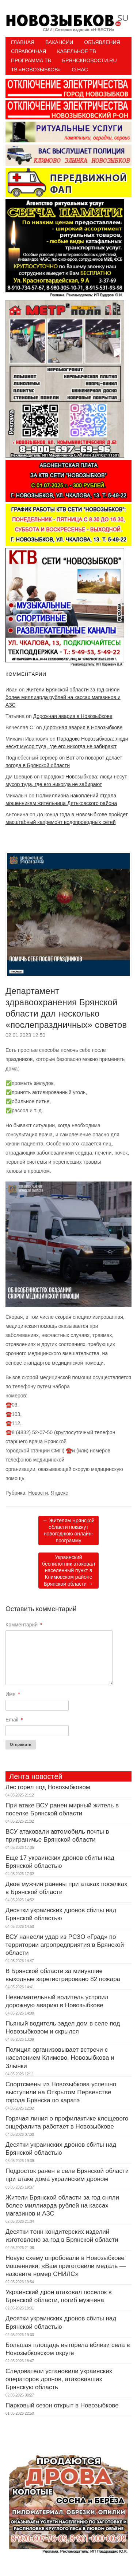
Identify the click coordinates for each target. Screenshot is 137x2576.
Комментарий (23, 1625)
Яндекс (59, 1493)
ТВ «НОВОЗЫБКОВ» (36, 69)
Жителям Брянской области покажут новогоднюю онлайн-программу (68, 1530)
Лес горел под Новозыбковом (47, 1787)
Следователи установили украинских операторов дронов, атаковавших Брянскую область (58, 2379)
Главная (22, 42)
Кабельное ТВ (76, 51)
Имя (12, 1694)
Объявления (102, 42)
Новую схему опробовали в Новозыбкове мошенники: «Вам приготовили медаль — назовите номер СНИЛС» (65, 2266)
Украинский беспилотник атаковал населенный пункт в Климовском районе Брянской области (68, 1570)
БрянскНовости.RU (89, 60)
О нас (80, 69)
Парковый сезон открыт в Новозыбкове (62, 2405)
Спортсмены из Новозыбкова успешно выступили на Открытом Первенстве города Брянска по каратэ (60, 2092)
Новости (38, 1493)
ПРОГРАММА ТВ (31, 60)
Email (14, 1720)
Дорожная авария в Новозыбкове (73, 716)
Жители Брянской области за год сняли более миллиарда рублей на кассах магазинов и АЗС (63, 697)
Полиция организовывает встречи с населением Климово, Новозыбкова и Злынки (59, 2057)
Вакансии (59, 42)
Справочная (28, 51)
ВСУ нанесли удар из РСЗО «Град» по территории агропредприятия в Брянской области (64, 1944)
